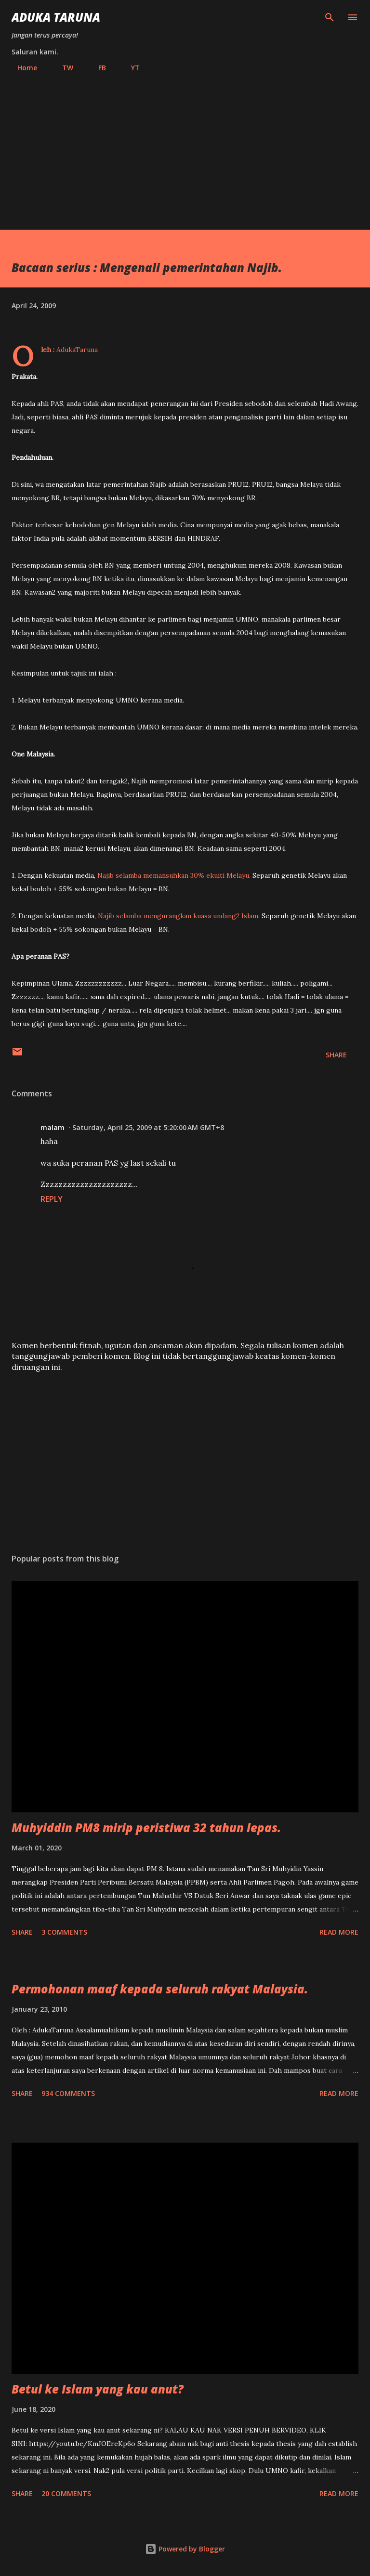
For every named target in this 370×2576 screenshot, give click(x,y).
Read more (338, 1932)
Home (21, 67)
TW (61, 67)
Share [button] (336, 1054)
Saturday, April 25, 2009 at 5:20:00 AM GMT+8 (148, 1127)
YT (129, 67)
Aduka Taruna (56, 17)
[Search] (329, 17)
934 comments (68, 2093)
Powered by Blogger (185, 2548)
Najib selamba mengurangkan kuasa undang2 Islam (178, 915)
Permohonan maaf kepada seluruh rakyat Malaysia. (160, 1989)
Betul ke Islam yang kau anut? (98, 2389)
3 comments (64, 1932)
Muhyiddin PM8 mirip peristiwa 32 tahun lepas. (146, 1827)
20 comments (66, 2493)
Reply (51, 1199)
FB (96, 67)
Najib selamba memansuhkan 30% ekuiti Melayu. (174, 875)
